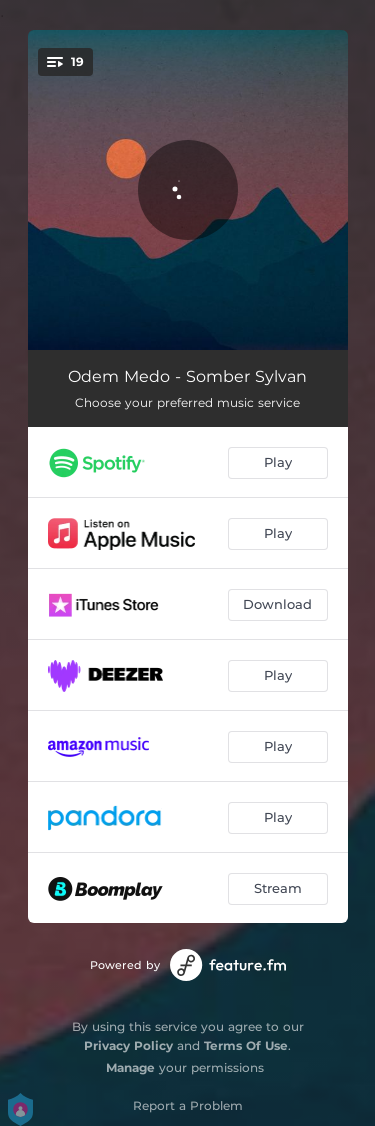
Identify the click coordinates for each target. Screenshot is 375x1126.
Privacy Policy (128, 1045)
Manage (130, 1067)
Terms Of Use (246, 1045)
